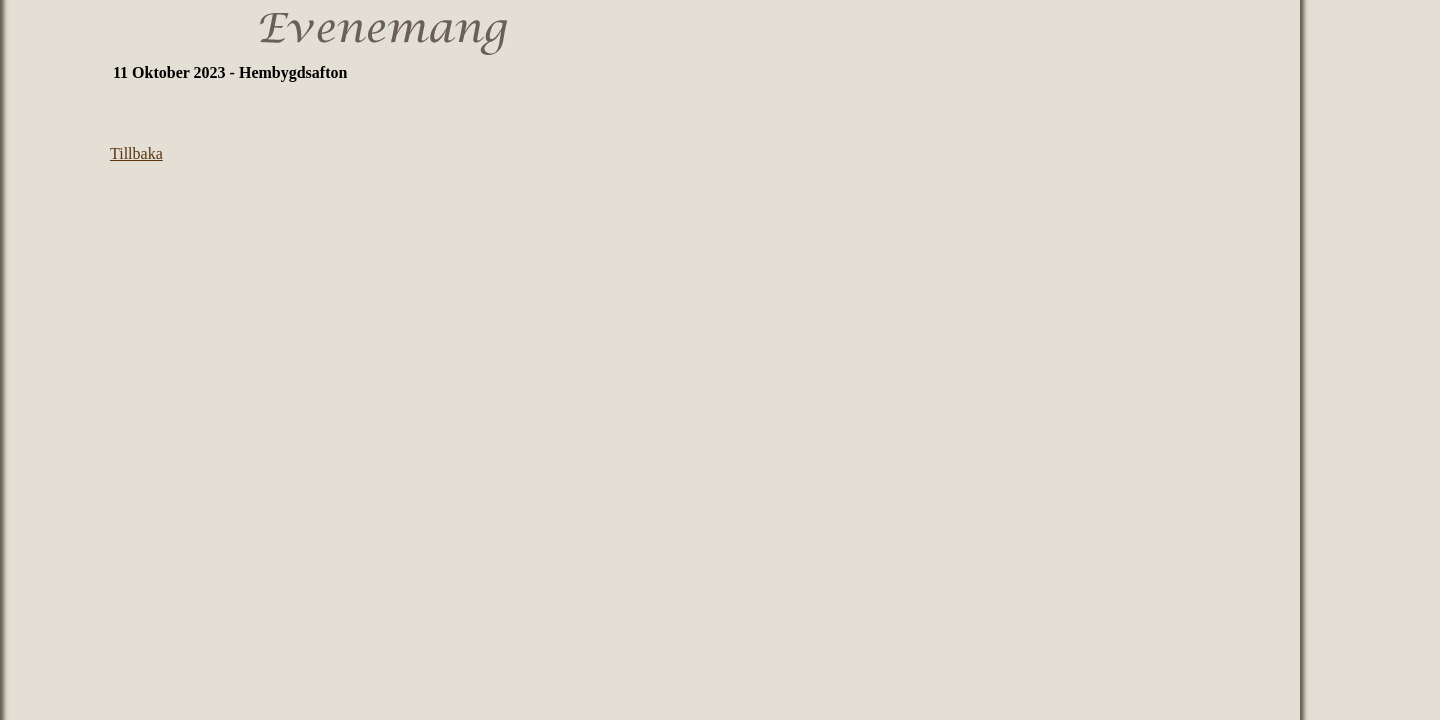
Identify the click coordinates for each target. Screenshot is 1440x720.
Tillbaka (136, 153)
